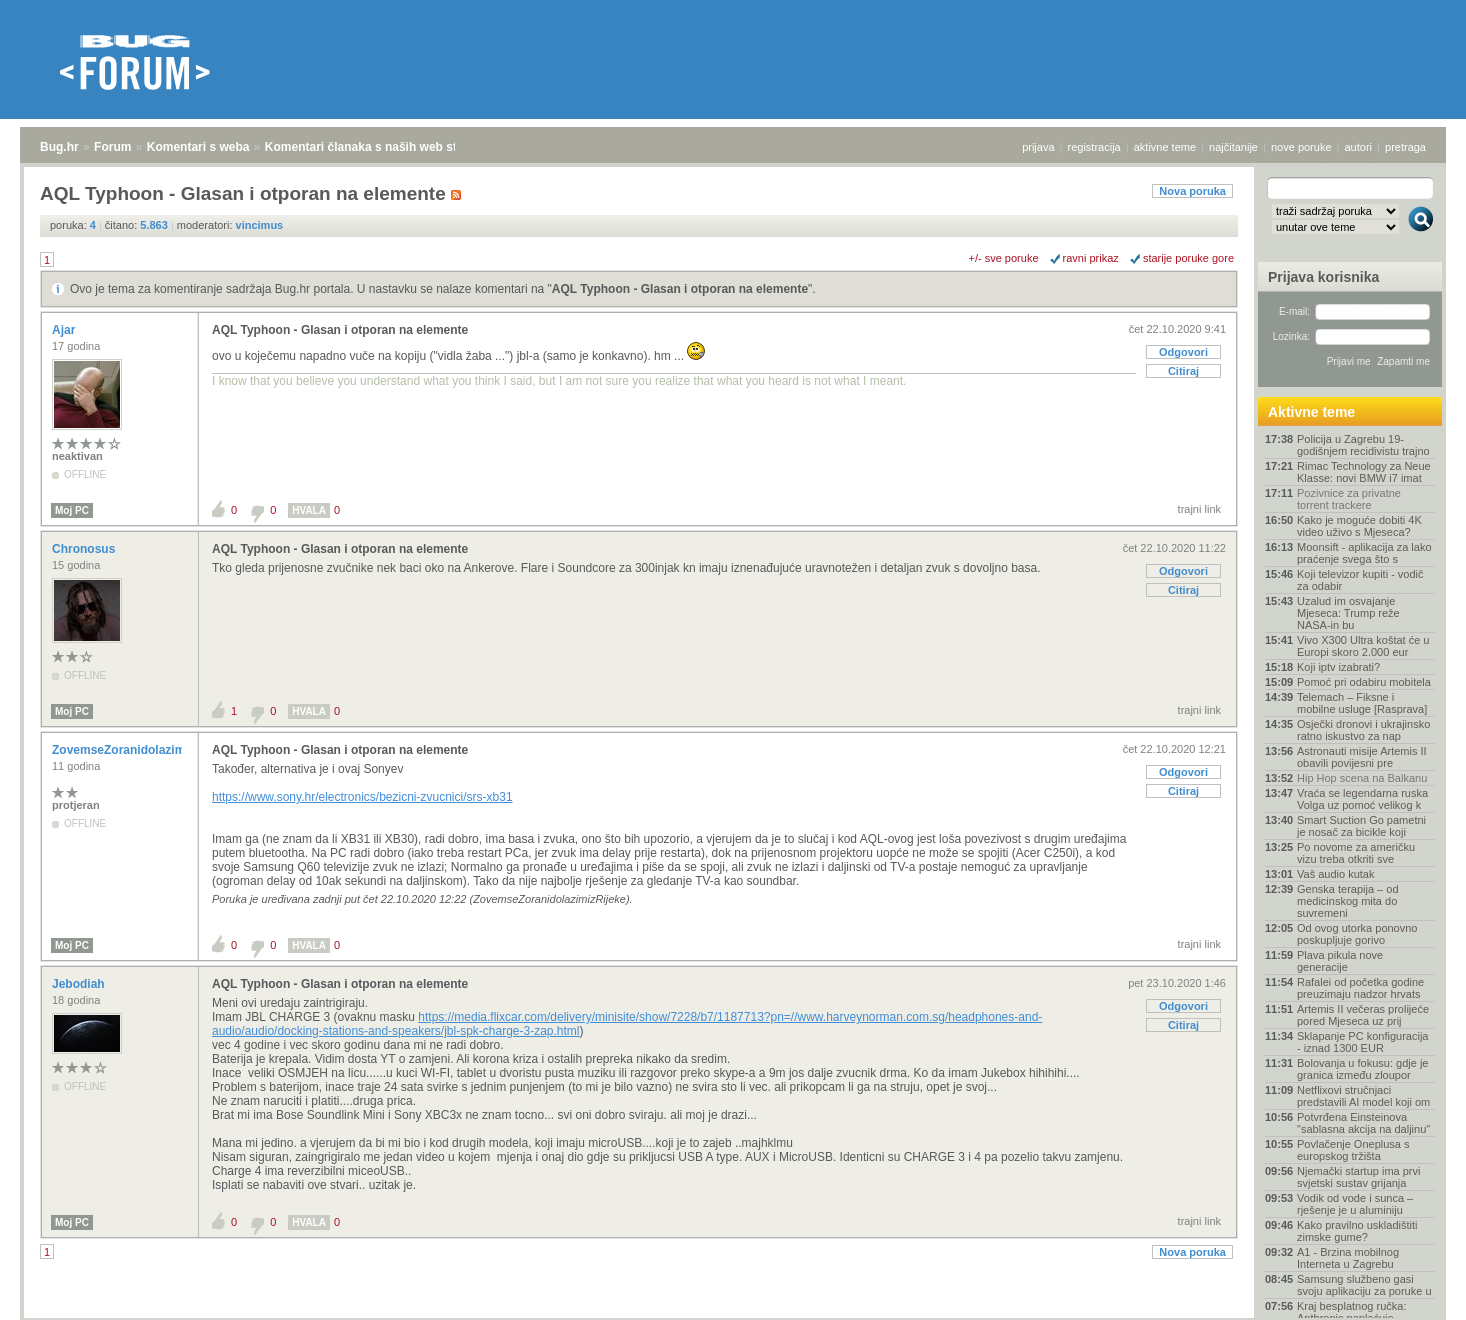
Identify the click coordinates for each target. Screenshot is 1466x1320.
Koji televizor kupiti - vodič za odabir (1360, 580)
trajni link (1199, 509)
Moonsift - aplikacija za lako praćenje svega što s (1364, 553)
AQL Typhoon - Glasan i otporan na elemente (680, 289)
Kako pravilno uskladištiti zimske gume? (1357, 1231)
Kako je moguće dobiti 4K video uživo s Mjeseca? (1359, 526)
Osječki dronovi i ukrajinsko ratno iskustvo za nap (1363, 730)
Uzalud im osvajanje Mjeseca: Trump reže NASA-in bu (1348, 613)
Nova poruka (1192, 191)
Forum (112, 147)
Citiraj (1183, 371)
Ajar (65, 330)
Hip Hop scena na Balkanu (1362, 778)
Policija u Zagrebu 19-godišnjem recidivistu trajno (1363, 445)
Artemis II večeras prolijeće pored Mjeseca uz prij (1363, 1015)
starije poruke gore (1188, 258)
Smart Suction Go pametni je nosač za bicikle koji (1361, 826)
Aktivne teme (1311, 412)
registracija (1094, 147)
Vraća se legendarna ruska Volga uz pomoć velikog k (1362, 799)
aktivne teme (1165, 147)
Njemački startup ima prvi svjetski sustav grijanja (1358, 1177)
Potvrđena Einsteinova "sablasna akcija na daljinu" (1363, 1123)
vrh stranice (1411, 1291)
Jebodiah (80, 984)
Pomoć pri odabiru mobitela (1364, 682)
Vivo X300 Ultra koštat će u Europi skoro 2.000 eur (1363, 646)
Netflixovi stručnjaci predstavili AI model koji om (1363, 1096)
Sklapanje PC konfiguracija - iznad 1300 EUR (1362, 1042)
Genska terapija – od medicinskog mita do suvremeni (1348, 901)
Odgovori (1183, 352)
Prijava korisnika (1323, 277)
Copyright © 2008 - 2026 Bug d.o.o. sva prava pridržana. (733, 1314)
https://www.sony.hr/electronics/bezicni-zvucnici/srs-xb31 (362, 797)
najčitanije (1233, 147)
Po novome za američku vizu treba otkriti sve (1356, 853)
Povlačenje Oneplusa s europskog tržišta (1353, 1150)
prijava (1038, 147)
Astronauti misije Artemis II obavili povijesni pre (1362, 757)
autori (1359, 147)
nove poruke (1301, 147)
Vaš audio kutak (1335, 874)
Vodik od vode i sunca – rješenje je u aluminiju (1355, 1204)
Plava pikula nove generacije (1340, 961)
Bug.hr (59, 147)
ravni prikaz (1091, 258)
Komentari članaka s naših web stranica (378, 147)
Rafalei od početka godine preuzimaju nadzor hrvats (1360, 988)
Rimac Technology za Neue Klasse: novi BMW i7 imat (1364, 472)
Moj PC (72, 510)
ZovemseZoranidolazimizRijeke (142, 750)
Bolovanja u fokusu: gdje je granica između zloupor (1362, 1069)
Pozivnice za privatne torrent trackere (1349, 499)
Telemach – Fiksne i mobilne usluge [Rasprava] (1362, 703)
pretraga (1405, 147)
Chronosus (85, 549)
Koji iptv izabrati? (1338, 667)
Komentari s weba (198, 147)
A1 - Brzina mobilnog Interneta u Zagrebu (1348, 1258)
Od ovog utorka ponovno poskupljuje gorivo (1357, 934)
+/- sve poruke (1004, 258)
